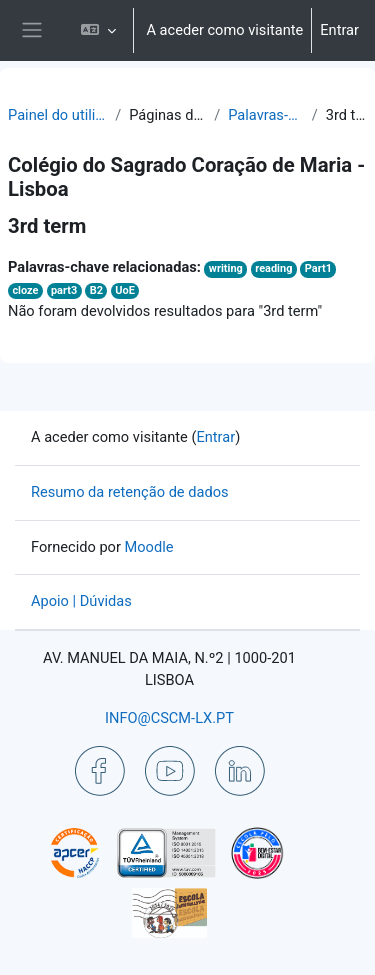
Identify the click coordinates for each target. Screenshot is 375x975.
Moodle (149, 547)
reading (273, 268)
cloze (25, 290)
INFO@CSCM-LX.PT (169, 718)
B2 (96, 290)
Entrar (339, 30)
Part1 (318, 268)
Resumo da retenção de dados (130, 492)
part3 (64, 290)
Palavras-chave (266, 115)
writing (226, 268)
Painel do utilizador (57, 115)
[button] (98, 30)
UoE (125, 290)
